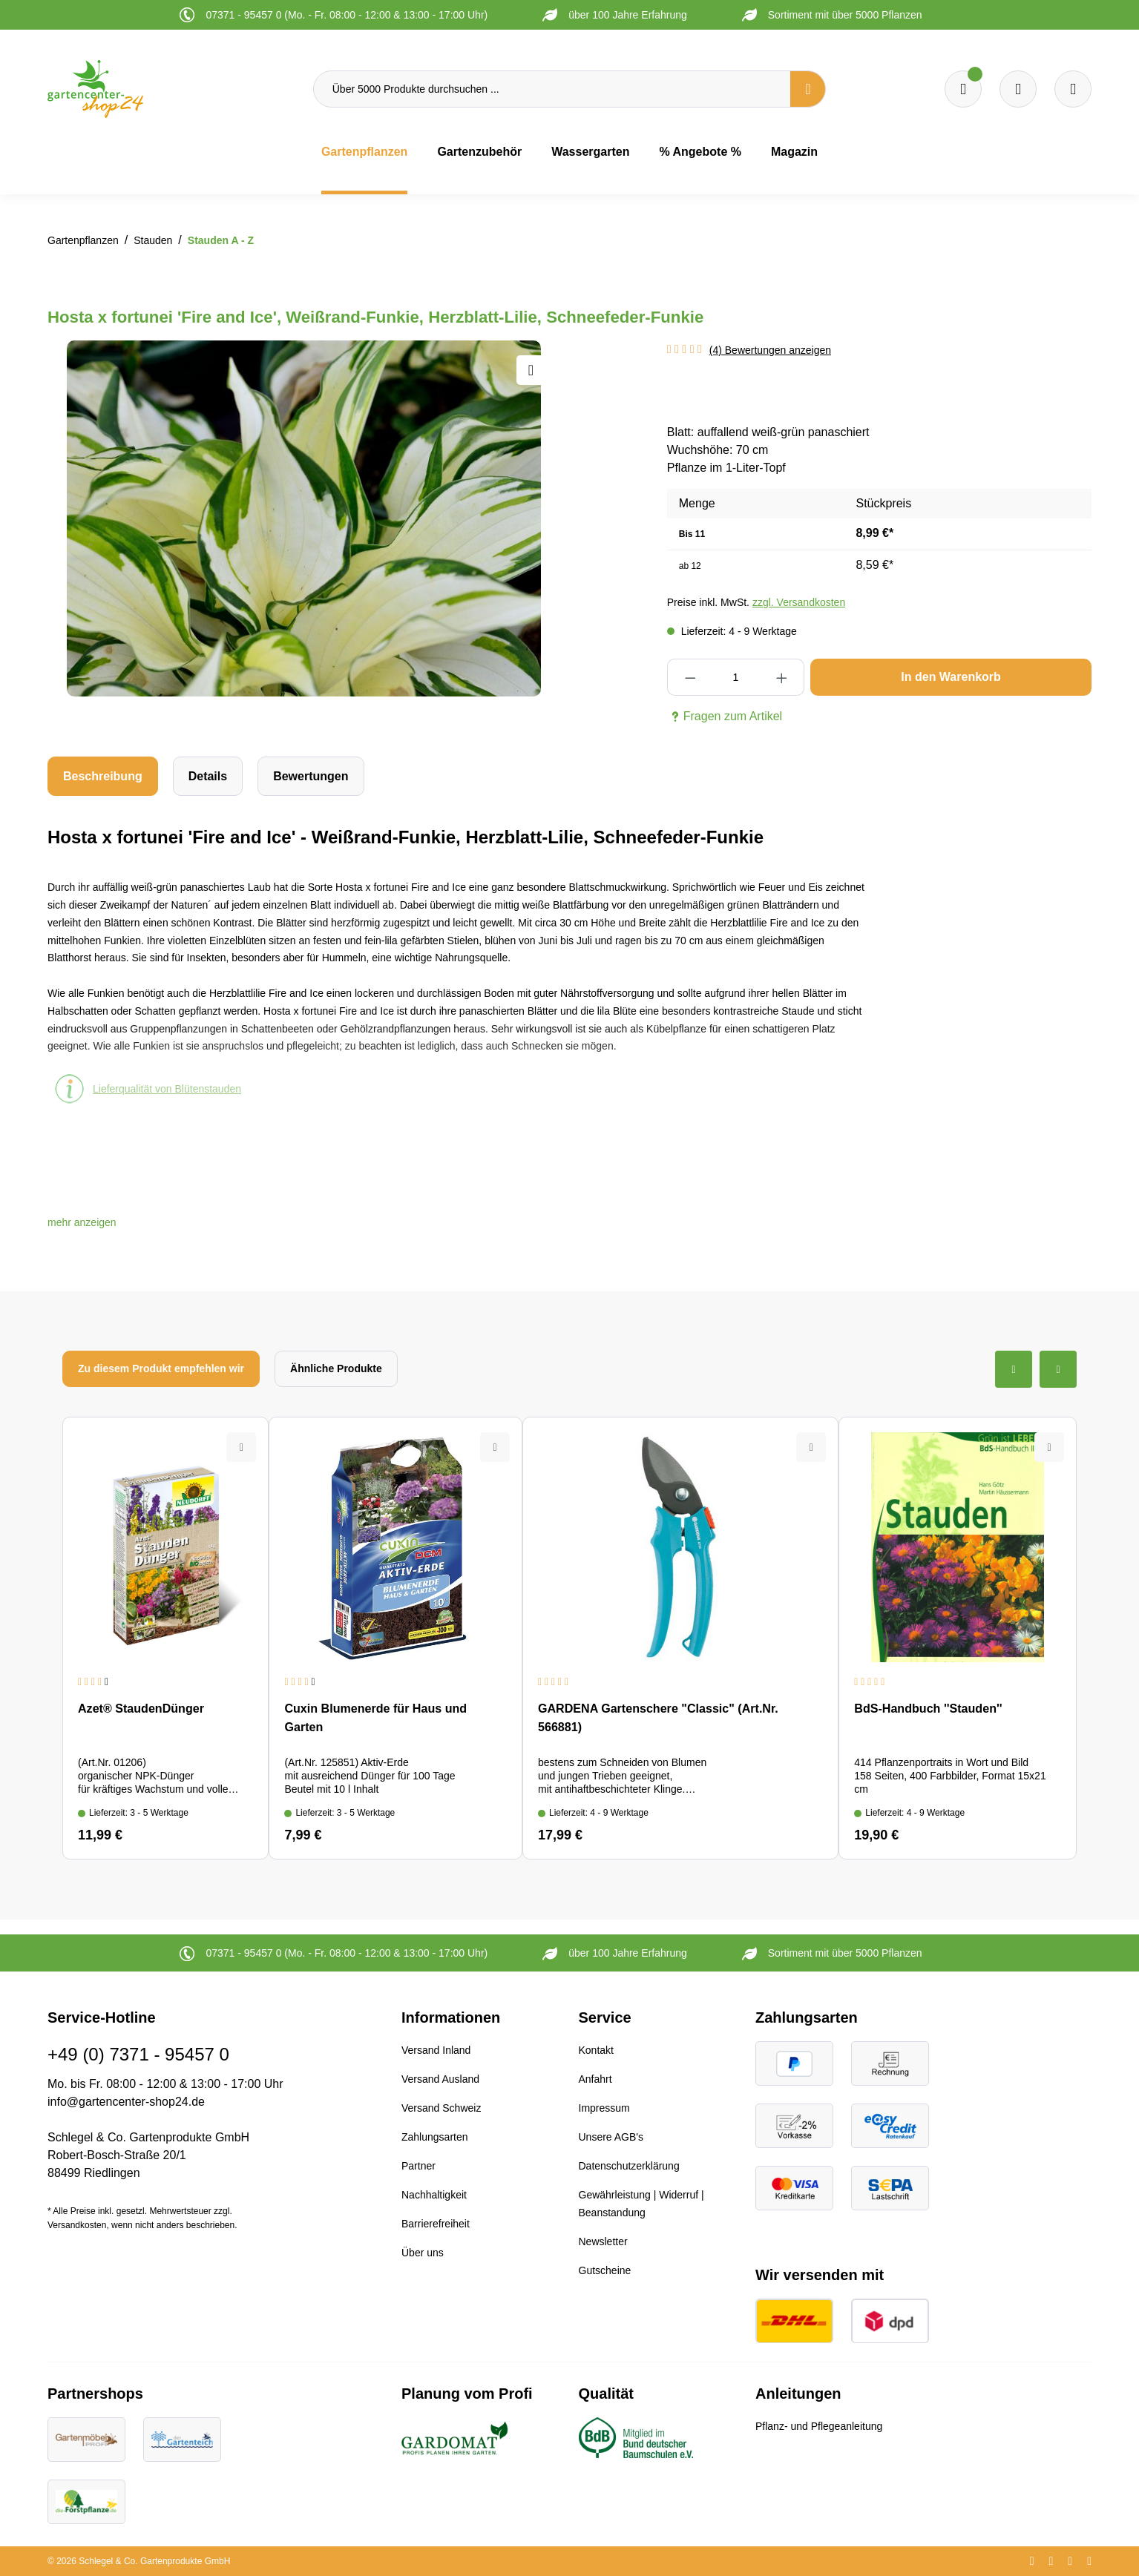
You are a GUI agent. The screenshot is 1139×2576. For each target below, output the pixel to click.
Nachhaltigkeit (434, 2195)
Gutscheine (605, 2270)
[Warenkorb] (1018, 89)
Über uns (422, 2253)
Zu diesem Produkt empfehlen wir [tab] (161, 1368)
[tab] (102, 776)
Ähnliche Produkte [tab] (336, 1368)
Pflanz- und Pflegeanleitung (818, 2426)
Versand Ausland (440, 2079)
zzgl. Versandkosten (798, 602)
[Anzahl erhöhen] (781, 677)
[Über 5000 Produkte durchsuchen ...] (552, 89)
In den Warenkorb (951, 677)
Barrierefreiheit (435, 2224)
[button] (81, 1222)
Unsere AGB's (611, 2137)
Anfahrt (595, 2079)
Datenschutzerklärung (629, 2166)
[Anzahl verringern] (690, 677)
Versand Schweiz (441, 2108)
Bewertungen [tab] (310, 776)
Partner (418, 2166)
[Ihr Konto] (1073, 89)
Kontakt (596, 2050)
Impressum (604, 2108)
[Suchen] (808, 89)
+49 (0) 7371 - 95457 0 (138, 2054)
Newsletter (603, 2241)
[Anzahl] (736, 677)
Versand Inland (435, 2050)
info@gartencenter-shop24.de (126, 2101)
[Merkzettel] (963, 89)
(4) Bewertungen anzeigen (770, 350)
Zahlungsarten (434, 2137)
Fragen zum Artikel (724, 716)
